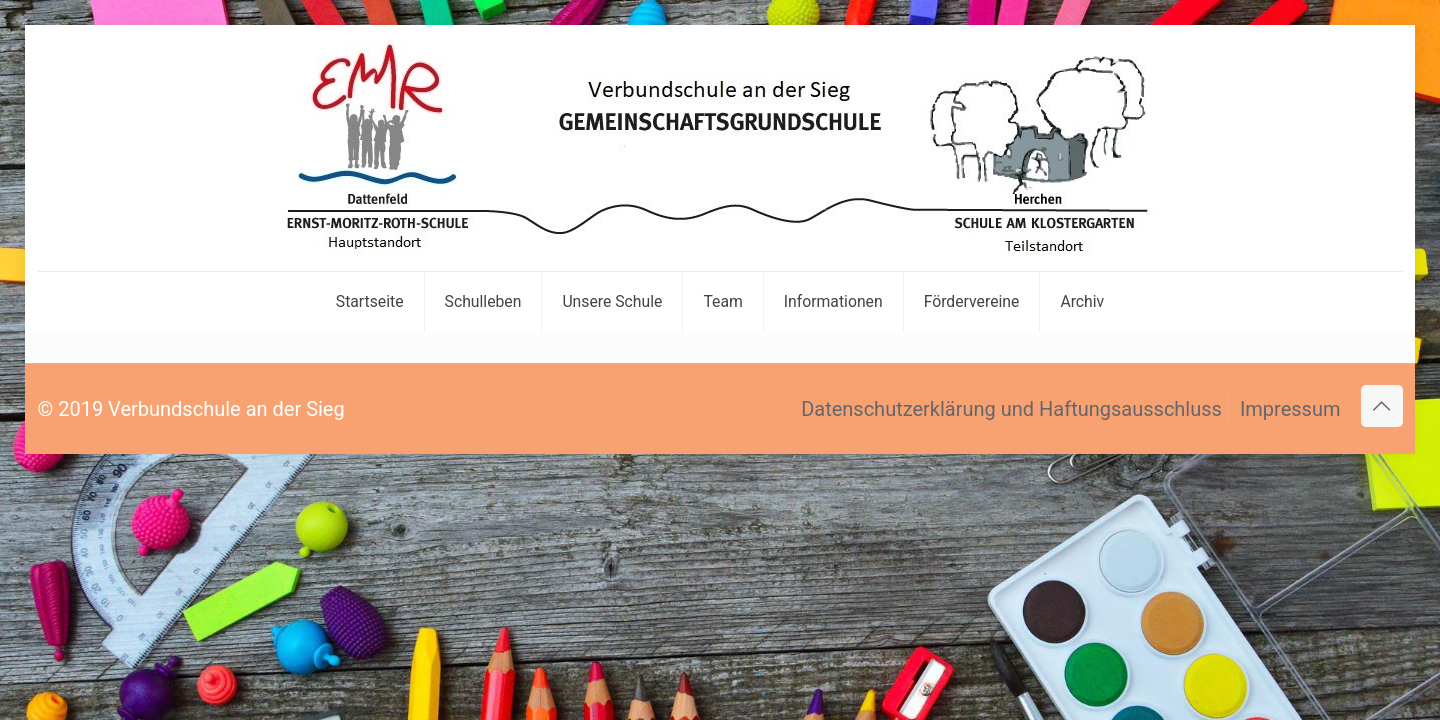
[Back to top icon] (1382, 406)
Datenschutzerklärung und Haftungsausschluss (1011, 409)
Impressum (1290, 409)
